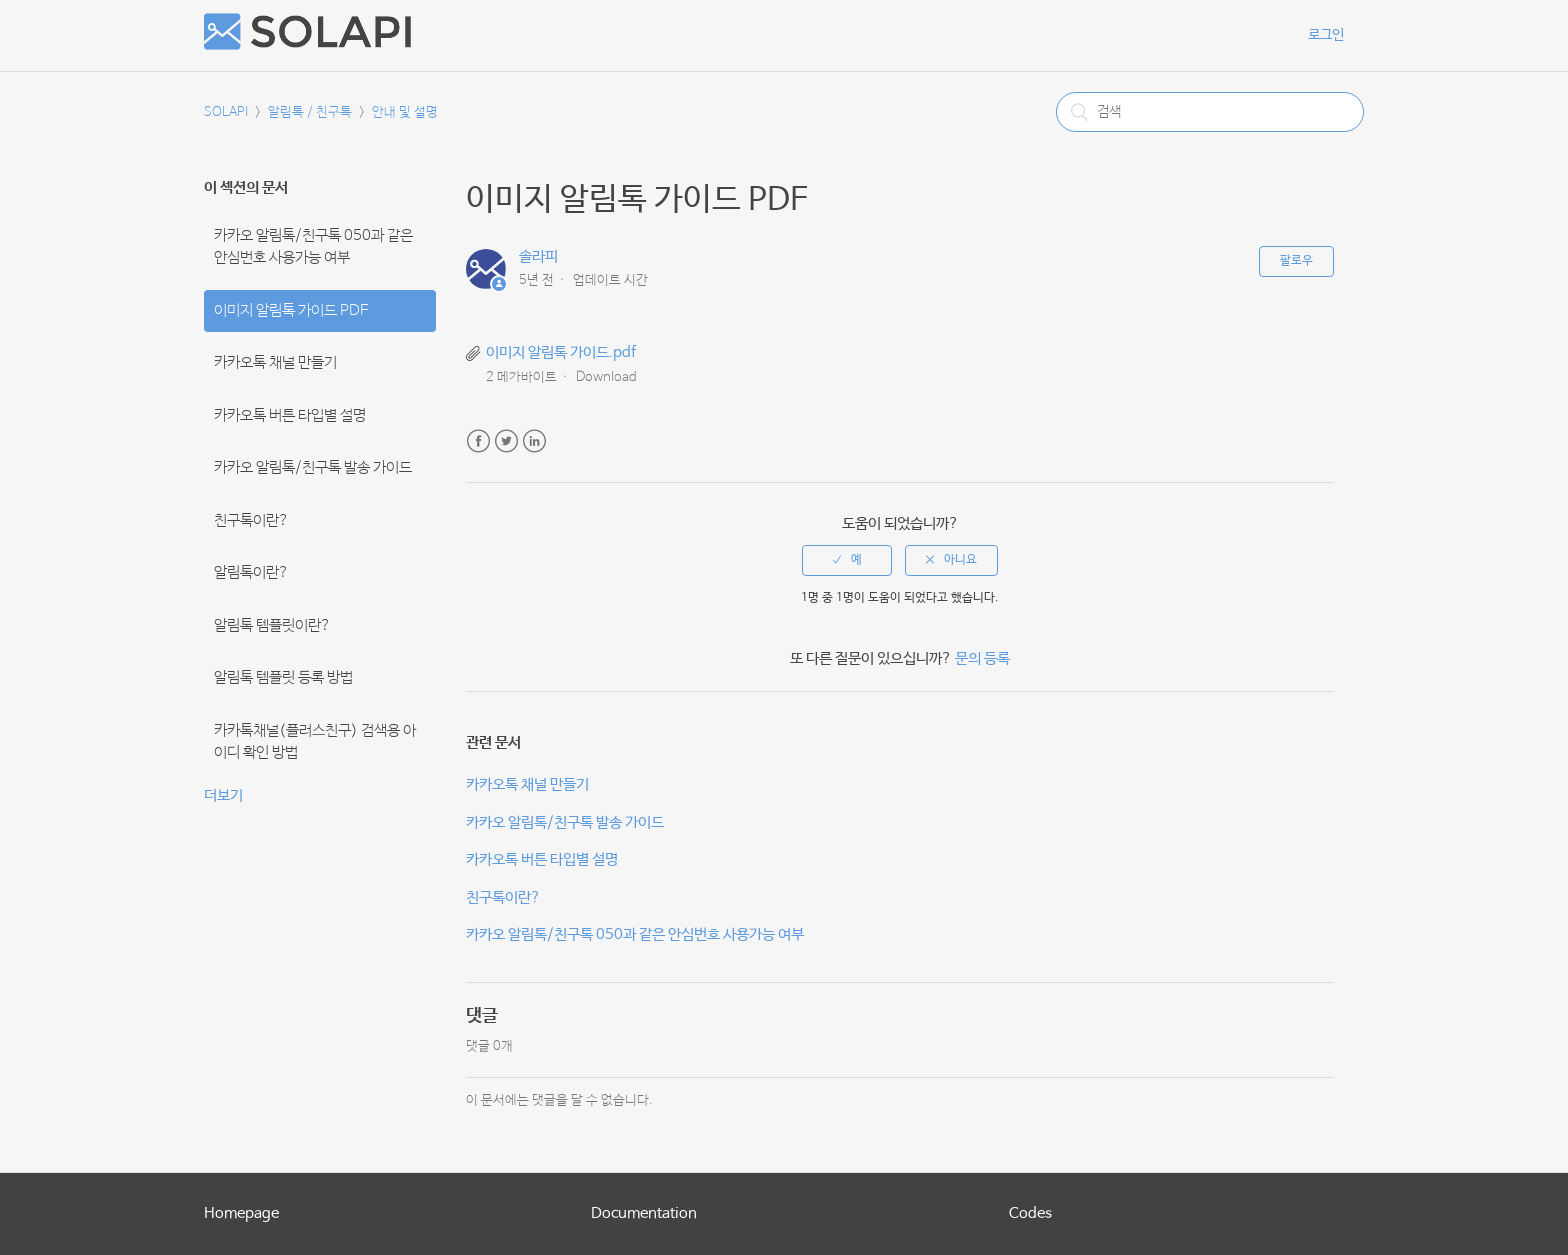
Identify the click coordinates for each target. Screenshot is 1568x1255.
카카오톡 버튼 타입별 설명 (290, 416)
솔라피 (538, 256)
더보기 (223, 795)
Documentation (644, 1213)
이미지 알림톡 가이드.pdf (561, 352)
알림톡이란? (251, 573)
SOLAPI (226, 112)
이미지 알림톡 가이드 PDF (291, 311)
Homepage (241, 1213)
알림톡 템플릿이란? (272, 626)
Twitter (506, 441)
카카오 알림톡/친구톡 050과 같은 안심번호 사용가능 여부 (313, 247)
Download (606, 377)
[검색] (1210, 112)
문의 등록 (982, 658)
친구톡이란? (251, 521)
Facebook (478, 441)
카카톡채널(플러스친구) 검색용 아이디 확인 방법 (315, 742)
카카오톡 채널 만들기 (275, 363)
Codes (1030, 1213)
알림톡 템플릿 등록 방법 (283, 678)
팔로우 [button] (1296, 261)
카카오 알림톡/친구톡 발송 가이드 (313, 468)
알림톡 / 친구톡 (310, 112)
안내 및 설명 (405, 112)
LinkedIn (534, 441)
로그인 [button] (1326, 35)
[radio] (847, 560)
